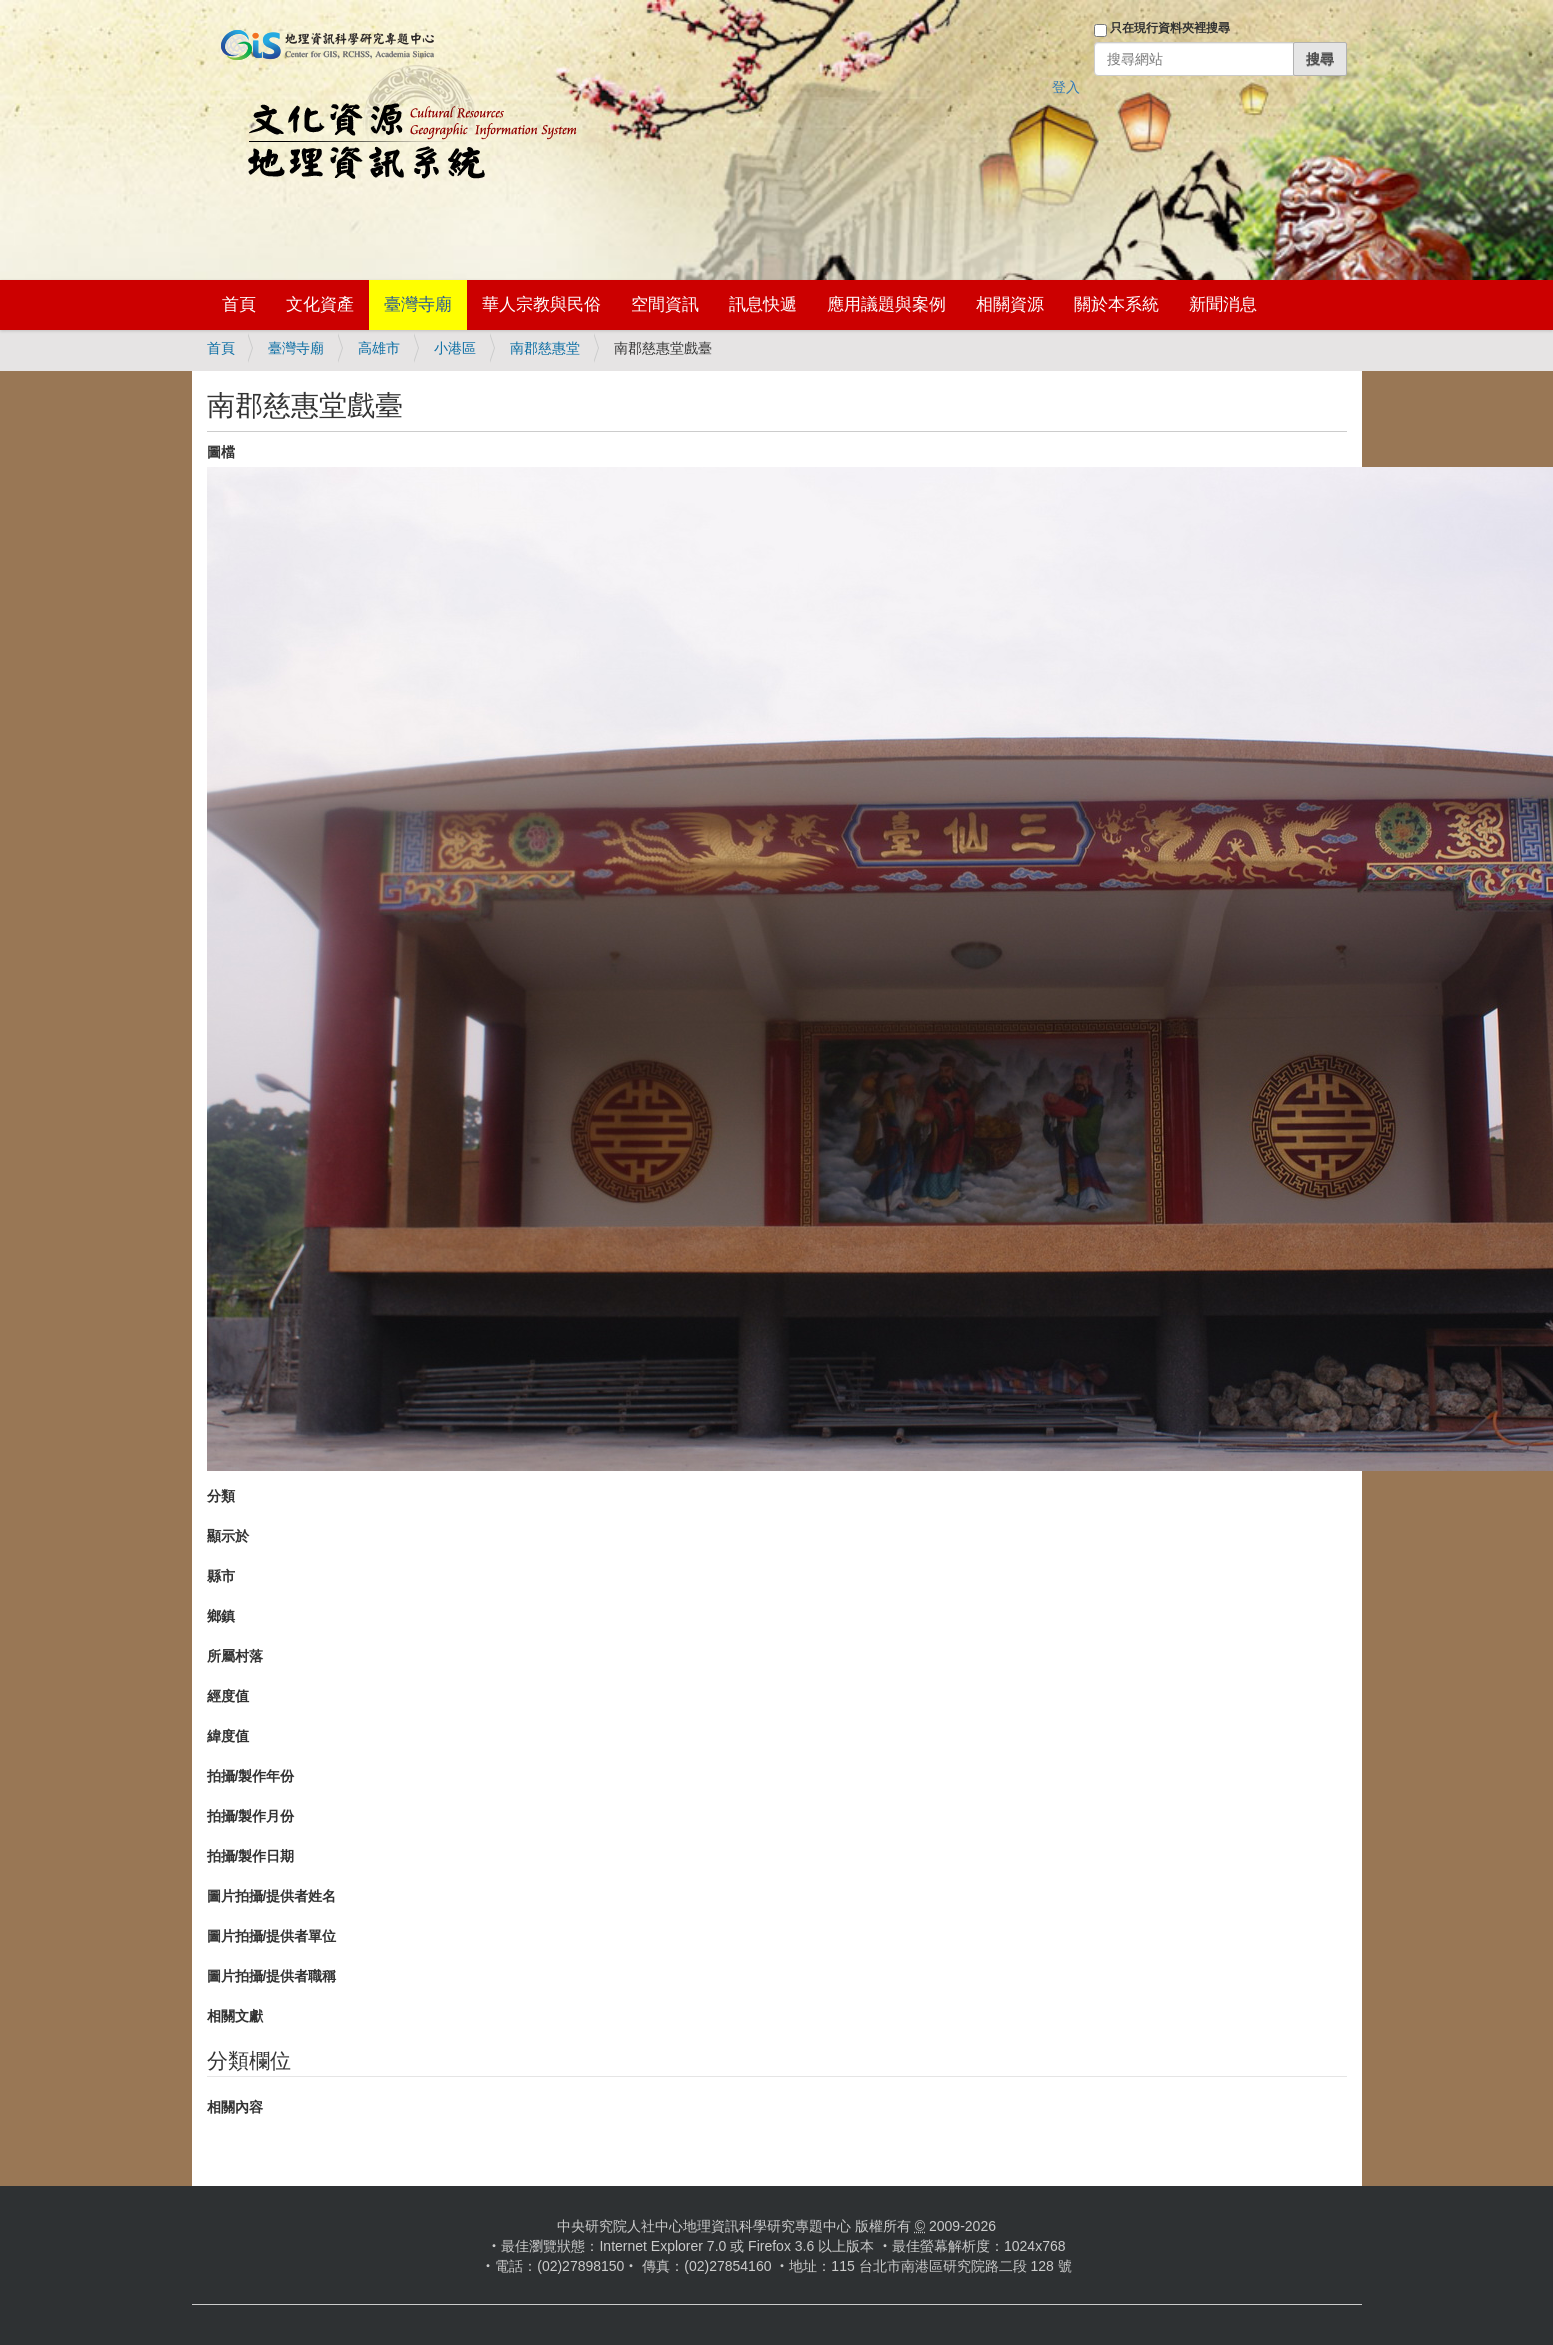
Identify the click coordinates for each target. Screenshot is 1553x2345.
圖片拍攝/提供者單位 (272, 1936)
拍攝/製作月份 (251, 1816)
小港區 (455, 348)
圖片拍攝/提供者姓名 (272, 1896)
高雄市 (379, 348)
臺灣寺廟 (418, 304)
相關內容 (235, 2107)
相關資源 (1010, 304)
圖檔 (221, 452)
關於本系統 (1116, 304)
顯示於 (228, 1536)
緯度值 (228, 1736)
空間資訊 (665, 304)
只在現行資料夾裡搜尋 (1170, 28)
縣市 (221, 1576)
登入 (1066, 87)
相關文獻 (235, 2016)
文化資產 (320, 304)
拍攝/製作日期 (251, 1856)
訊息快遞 (763, 304)
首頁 (239, 304)
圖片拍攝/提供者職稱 (272, 1976)
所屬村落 (235, 1656)
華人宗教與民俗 (541, 304)
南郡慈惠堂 (545, 348)
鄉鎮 (221, 1616)
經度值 (228, 1696)
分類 (221, 1496)
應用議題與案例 (886, 304)
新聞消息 (1223, 304)
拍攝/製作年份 (251, 1776)
